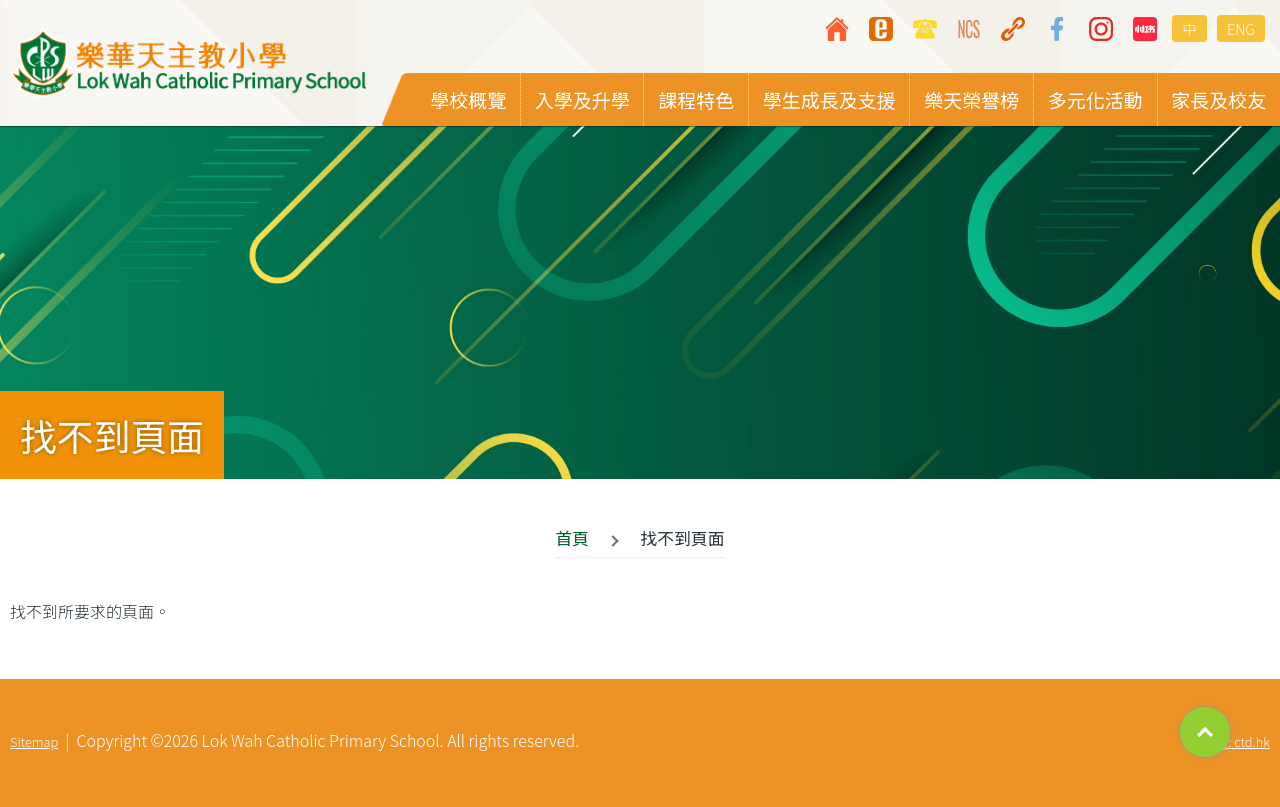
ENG (1241, 28)
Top (1205, 732)
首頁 (572, 538)
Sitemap (34, 741)
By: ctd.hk (1242, 741)
